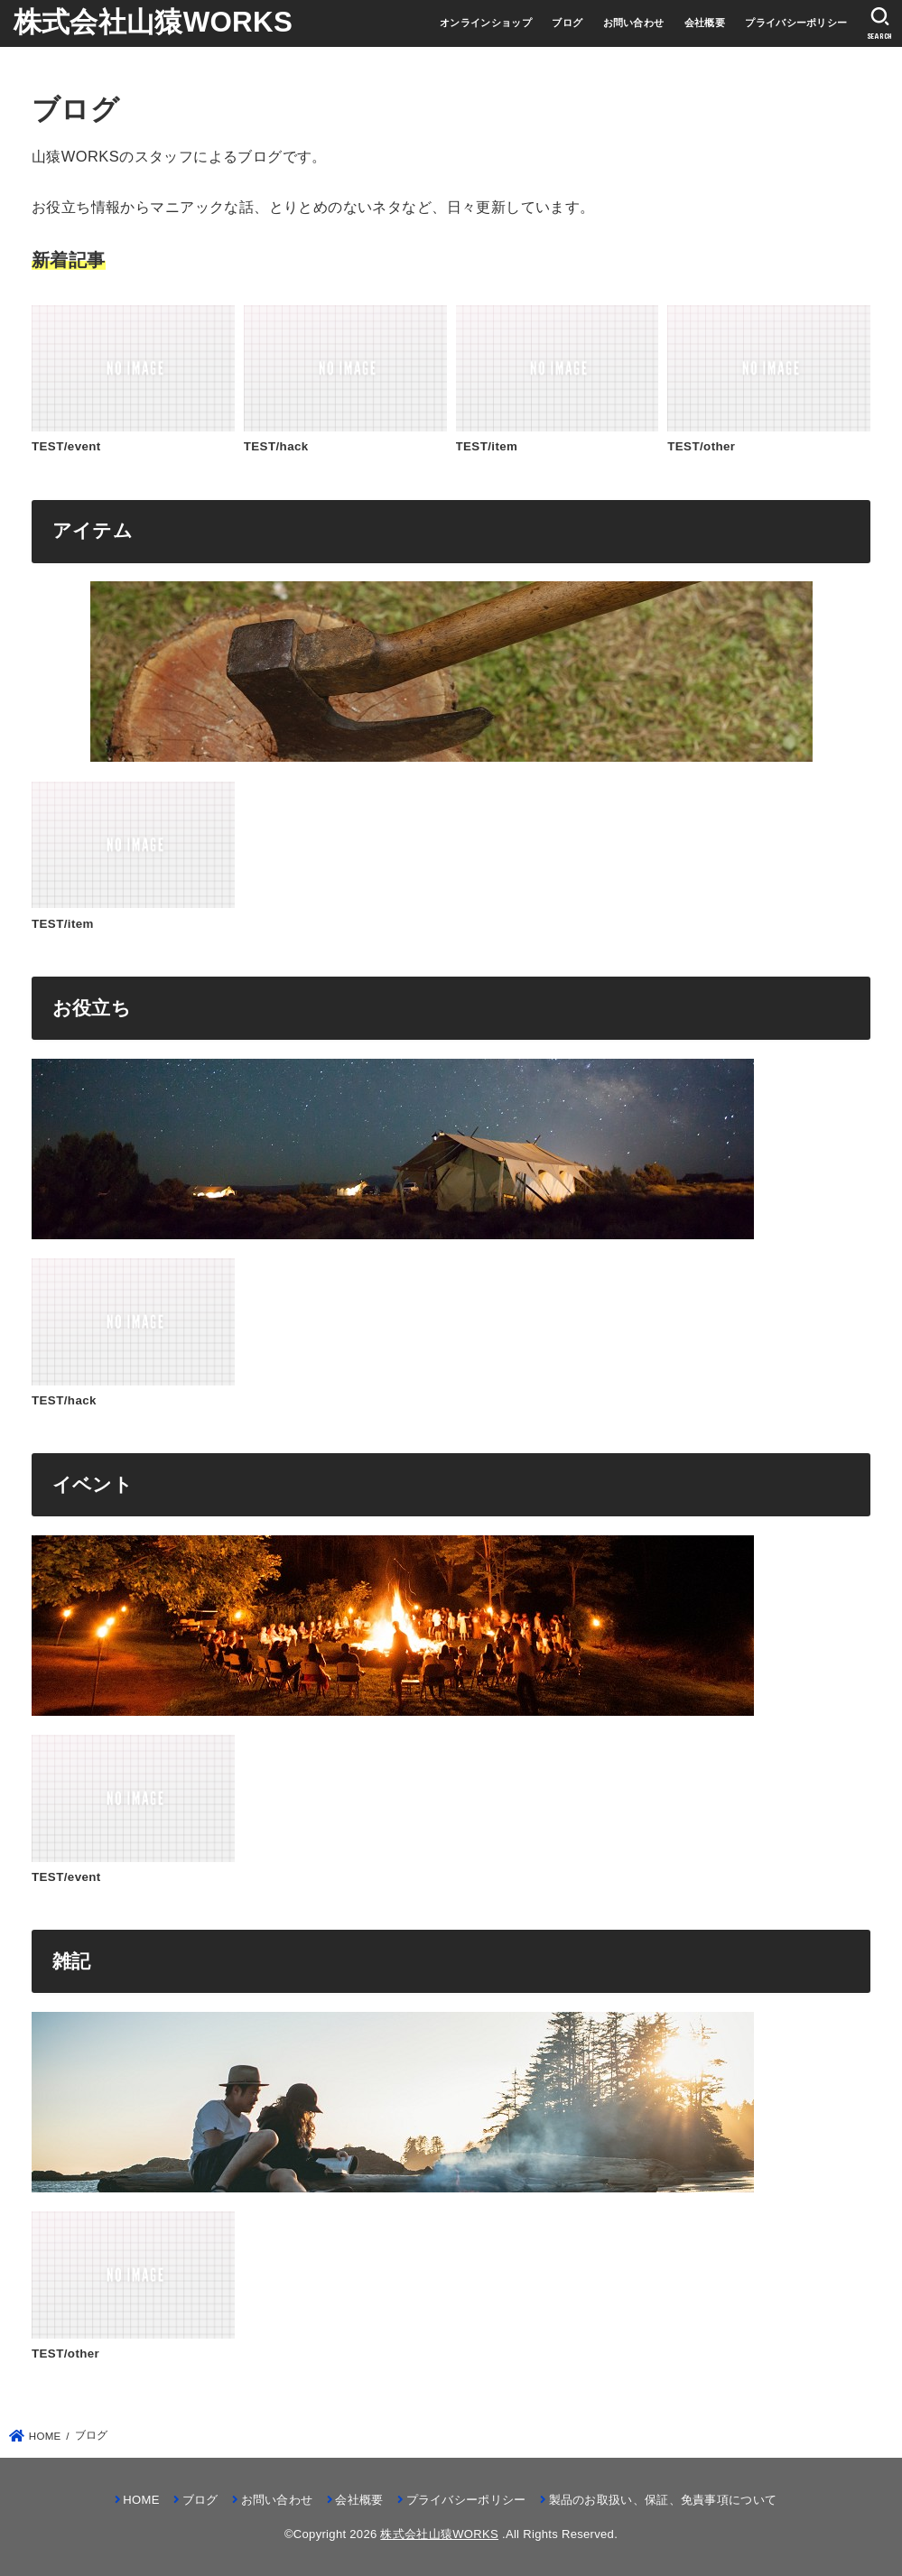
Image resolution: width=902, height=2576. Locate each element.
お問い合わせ (634, 22)
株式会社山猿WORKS (153, 22)
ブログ (567, 22)
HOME (141, 2500)
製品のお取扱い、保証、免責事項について (663, 2500)
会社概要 (704, 22)
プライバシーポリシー (796, 22)
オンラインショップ (486, 22)
